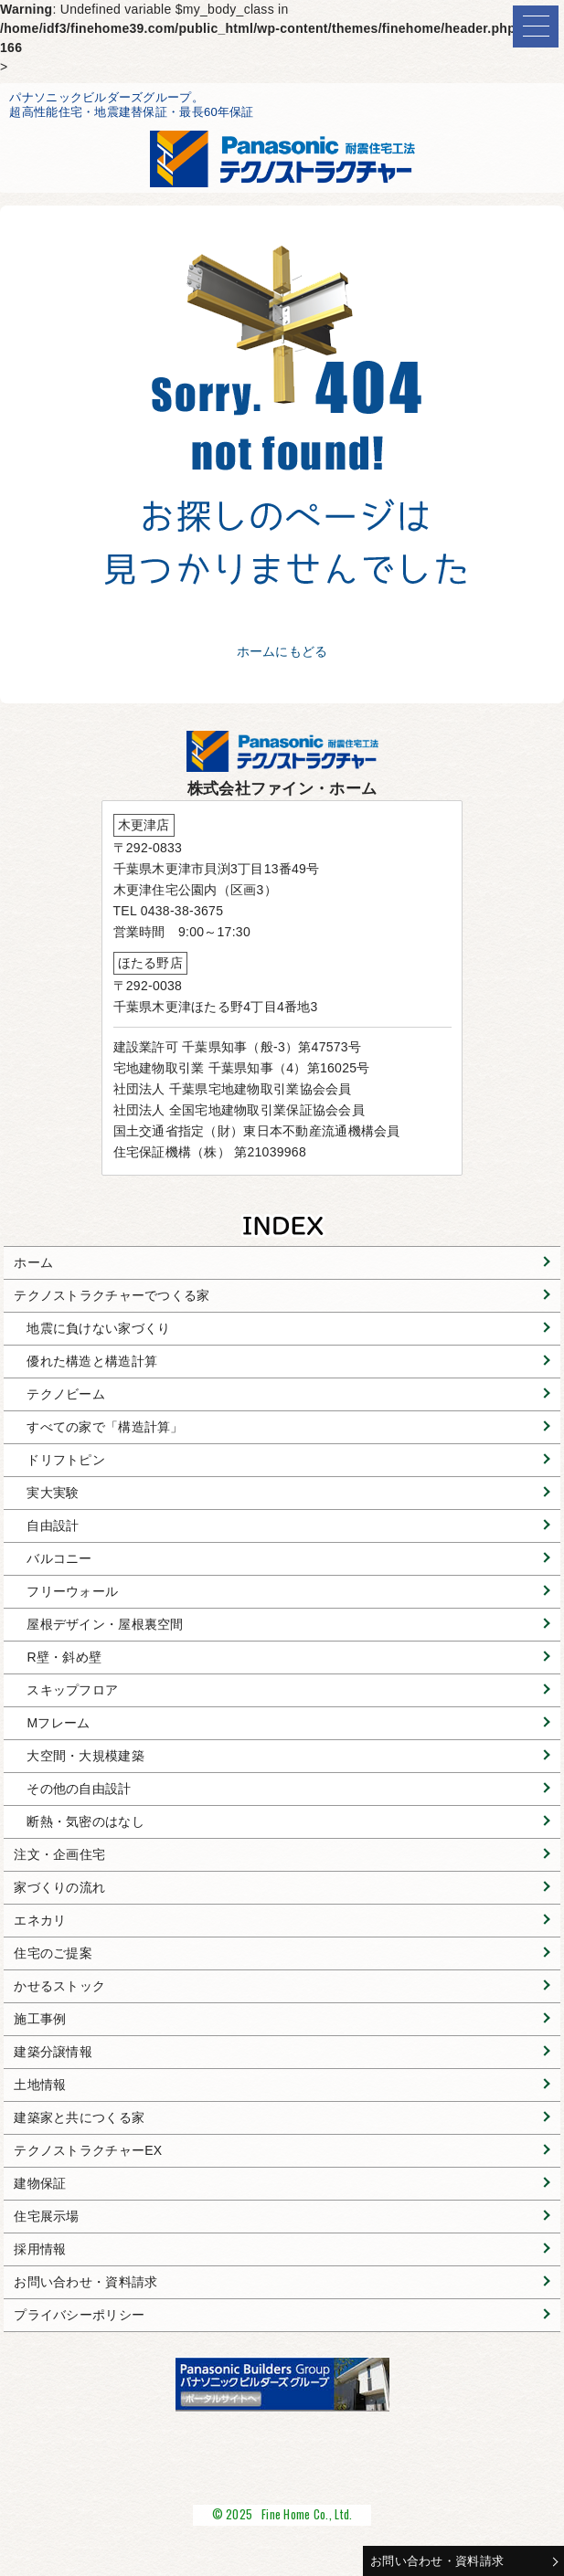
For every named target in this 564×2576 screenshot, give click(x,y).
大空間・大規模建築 (85, 1755)
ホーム (33, 1262)
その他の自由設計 (79, 1788)
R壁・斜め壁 (64, 1657)
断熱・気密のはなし (85, 1821)
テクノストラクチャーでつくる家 (111, 1295)
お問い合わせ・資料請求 (437, 2561)
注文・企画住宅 (59, 1854)
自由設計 (53, 1525)
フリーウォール (72, 1591)
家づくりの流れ (59, 1887)
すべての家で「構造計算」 (105, 1427)
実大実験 (53, 1492)
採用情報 (40, 2249)
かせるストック (59, 1986)
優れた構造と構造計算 (92, 1361)
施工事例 (40, 2018)
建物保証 (40, 2183)
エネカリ (40, 1920)
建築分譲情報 (53, 2051)
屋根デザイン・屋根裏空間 (105, 1624)
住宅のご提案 (53, 1953)
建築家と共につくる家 (79, 2117)
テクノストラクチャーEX (88, 2150)
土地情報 (40, 2084)
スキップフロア (72, 1690)
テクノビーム (66, 1394)
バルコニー (59, 1558)
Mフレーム (58, 1723)
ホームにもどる (282, 651)
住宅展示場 (46, 2216)
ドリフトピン (66, 1459)
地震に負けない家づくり (98, 1328)
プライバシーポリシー (79, 2314)
